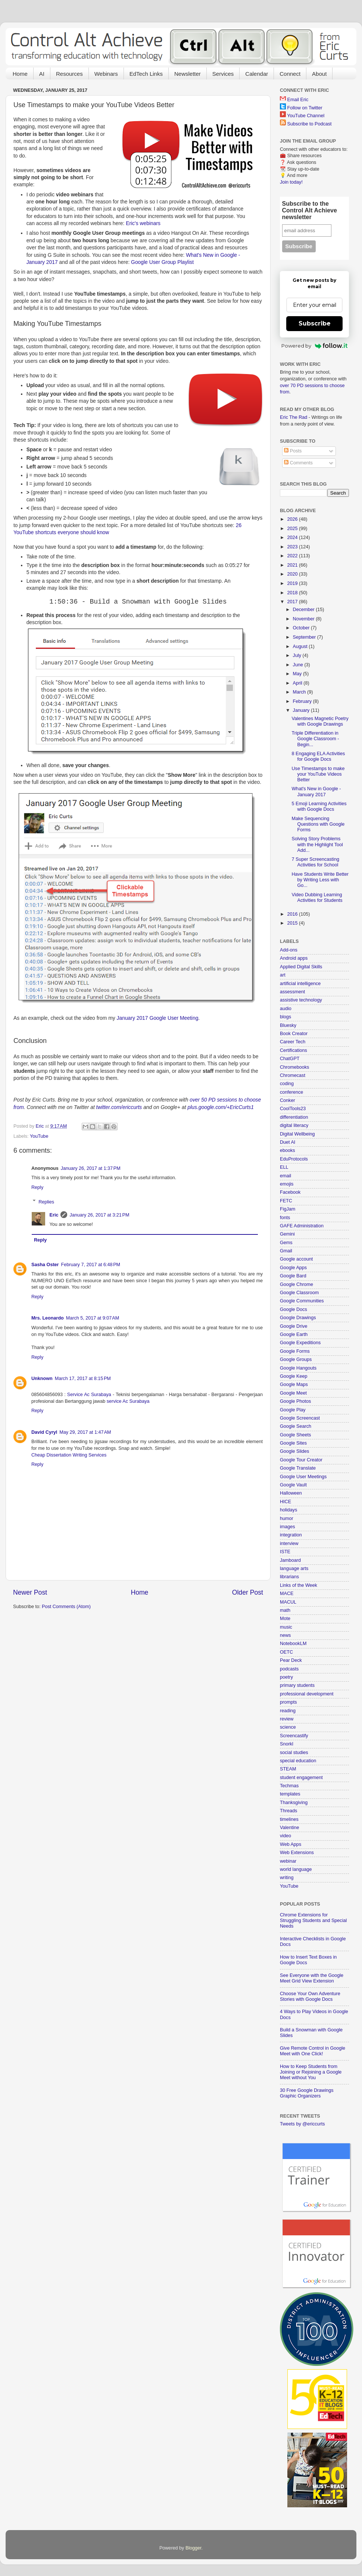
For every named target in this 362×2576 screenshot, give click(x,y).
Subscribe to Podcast (309, 124)
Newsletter (187, 74)
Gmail (286, 1250)
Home (20, 74)
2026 (293, 519)
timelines (289, 1819)
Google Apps (293, 1267)
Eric (54, 1215)
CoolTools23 (293, 1108)
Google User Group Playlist (162, 262)
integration (291, 1535)
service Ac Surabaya (128, 1401)
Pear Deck (291, 1660)
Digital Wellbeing (297, 1134)
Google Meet (293, 1393)
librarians (289, 1576)
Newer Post (30, 1592)
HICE (285, 1501)
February (303, 701)
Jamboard (290, 1560)
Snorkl (286, 1744)
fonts (285, 1217)
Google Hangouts (298, 1368)
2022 (293, 555)
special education (298, 1760)
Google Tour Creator (301, 1460)
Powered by (314, 346)
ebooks (287, 1150)
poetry (286, 1677)
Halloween (291, 1493)
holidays (288, 1510)
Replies (46, 1201)
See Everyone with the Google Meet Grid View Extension (311, 1978)
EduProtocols (294, 1159)
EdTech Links (146, 74)
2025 (293, 528)
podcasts (289, 1669)
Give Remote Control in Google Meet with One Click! (312, 2051)
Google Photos (295, 1401)
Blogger (193, 2548)
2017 (293, 601)
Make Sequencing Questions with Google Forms (317, 824)
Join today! (291, 182)
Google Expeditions (300, 1342)
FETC (286, 1200)
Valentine (289, 1827)
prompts (288, 1702)
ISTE (285, 1551)
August (301, 646)
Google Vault (293, 1485)
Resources (69, 74)
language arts (294, 1568)
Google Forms (295, 1351)
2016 (293, 914)
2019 (293, 583)
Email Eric (298, 99)
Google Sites (293, 1443)
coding (287, 1083)
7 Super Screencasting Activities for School (315, 862)
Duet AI (287, 1142)
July (298, 655)
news (285, 1635)
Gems (286, 1242)
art (282, 975)
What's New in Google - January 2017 (316, 791)
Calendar (256, 74)
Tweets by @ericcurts (302, 2124)
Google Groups (296, 1359)
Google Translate (298, 1468)
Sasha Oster (45, 1264)
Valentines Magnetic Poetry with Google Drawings (319, 721)
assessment (292, 991)
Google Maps (294, 1384)
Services (223, 74)
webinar (288, 1861)
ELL (284, 1167)
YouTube (39, 1136)
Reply (37, 1187)
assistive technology (301, 1000)
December (304, 609)
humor (286, 1518)
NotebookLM (293, 1643)
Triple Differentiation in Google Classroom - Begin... (315, 739)
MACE (286, 1593)
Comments (298, 462)
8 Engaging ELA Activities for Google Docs (318, 756)
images (287, 1526)
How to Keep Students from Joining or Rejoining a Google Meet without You (310, 2072)
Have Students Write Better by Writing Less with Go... (319, 880)
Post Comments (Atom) (66, 1606)
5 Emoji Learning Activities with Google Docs (318, 806)
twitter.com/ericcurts (119, 1107)
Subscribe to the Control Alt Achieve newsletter (309, 210)
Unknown (42, 1378)
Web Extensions (297, 1852)
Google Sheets (295, 1434)
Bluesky (288, 1025)
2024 (293, 537)
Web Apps (290, 1844)
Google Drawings (298, 1317)
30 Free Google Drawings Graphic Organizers (307, 2093)
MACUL (288, 1602)
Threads (288, 1810)
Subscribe (315, 323)
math (285, 1610)
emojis (286, 1184)
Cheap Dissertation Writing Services (68, 1455)
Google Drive (294, 1326)
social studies (294, 1752)
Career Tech (292, 1041)
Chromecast (292, 1075)
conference (291, 1092)
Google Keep (294, 1376)
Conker (287, 1100)
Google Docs (293, 1309)
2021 (293, 565)
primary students (297, 1685)
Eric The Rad (293, 417)
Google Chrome (296, 1284)
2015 (293, 923)
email (285, 1175)
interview (289, 1543)
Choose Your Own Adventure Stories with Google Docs (310, 1996)
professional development (307, 1694)
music (286, 1627)
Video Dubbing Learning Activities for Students (316, 897)
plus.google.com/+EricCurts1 (220, 1107)
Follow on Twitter (304, 107)
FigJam (287, 1209)
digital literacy (294, 1125)
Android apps (294, 958)
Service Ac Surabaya (89, 1394)
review (286, 1719)
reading (288, 1710)
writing (286, 1877)
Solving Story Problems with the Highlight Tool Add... (317, 844)
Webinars (106, 74)
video (285, 1835)
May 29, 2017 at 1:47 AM (85, 1432)
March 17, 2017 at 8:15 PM (83, 1378)
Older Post (247, 1592)
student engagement (301, 1777)
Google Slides (294, 1451)
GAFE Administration (302, 1225)
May (298, 673)
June (299, 664)
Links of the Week (298, 1585)
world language (296, 1869)
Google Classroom (299, 1292)
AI (41, 74)
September (305, 637)
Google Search (295, 1426)
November (304, 619)
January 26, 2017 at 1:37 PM (91, 1168)
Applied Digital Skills (301, 966)
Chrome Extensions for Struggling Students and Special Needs (313, 1920)
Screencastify (294, 1735)
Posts (293, 451)
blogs (285, 1016)
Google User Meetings (303, 1476)
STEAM (288, 1769)
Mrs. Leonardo (47, 1318)
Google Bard (293, 1275)
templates (290, 1794)
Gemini (287, 1234)
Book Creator (294, 1033)
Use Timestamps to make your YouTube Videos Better (317, 774)
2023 (293, 546)
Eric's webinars (143, 223)
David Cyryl (44, 1432)
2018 (293, 592)
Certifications (293, 1050)
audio (285, 1008)
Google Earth (294, 1334)
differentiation (294, 1117)
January (302, 710)
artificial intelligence (300, 983)
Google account (296, 1259)
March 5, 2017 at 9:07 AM (92, 1318)
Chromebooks (294, 1067)
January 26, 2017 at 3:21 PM (99, 1215)
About (319, 74)
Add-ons (288, 950)
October (302, 627)
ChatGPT (290, 1058)
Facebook (290, 1192)
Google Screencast (300, 1418)
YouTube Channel (305, 115)
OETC (286, 1652)
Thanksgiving (294, 1802)
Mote (285, 1618)
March (300, 692)
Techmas (289, 1785)
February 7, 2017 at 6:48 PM (91, 1264)
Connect (290, 74)
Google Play (293, 1409)
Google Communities (302, 1300)
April (298, 683)
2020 (293, 574)
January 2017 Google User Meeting (158, 1018)
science (288, 1727)
